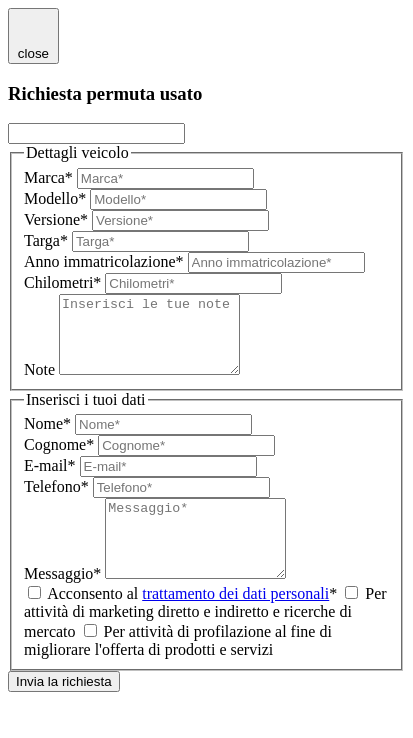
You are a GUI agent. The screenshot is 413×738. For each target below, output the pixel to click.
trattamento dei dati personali (235, 623)
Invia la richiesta (64, 711)
